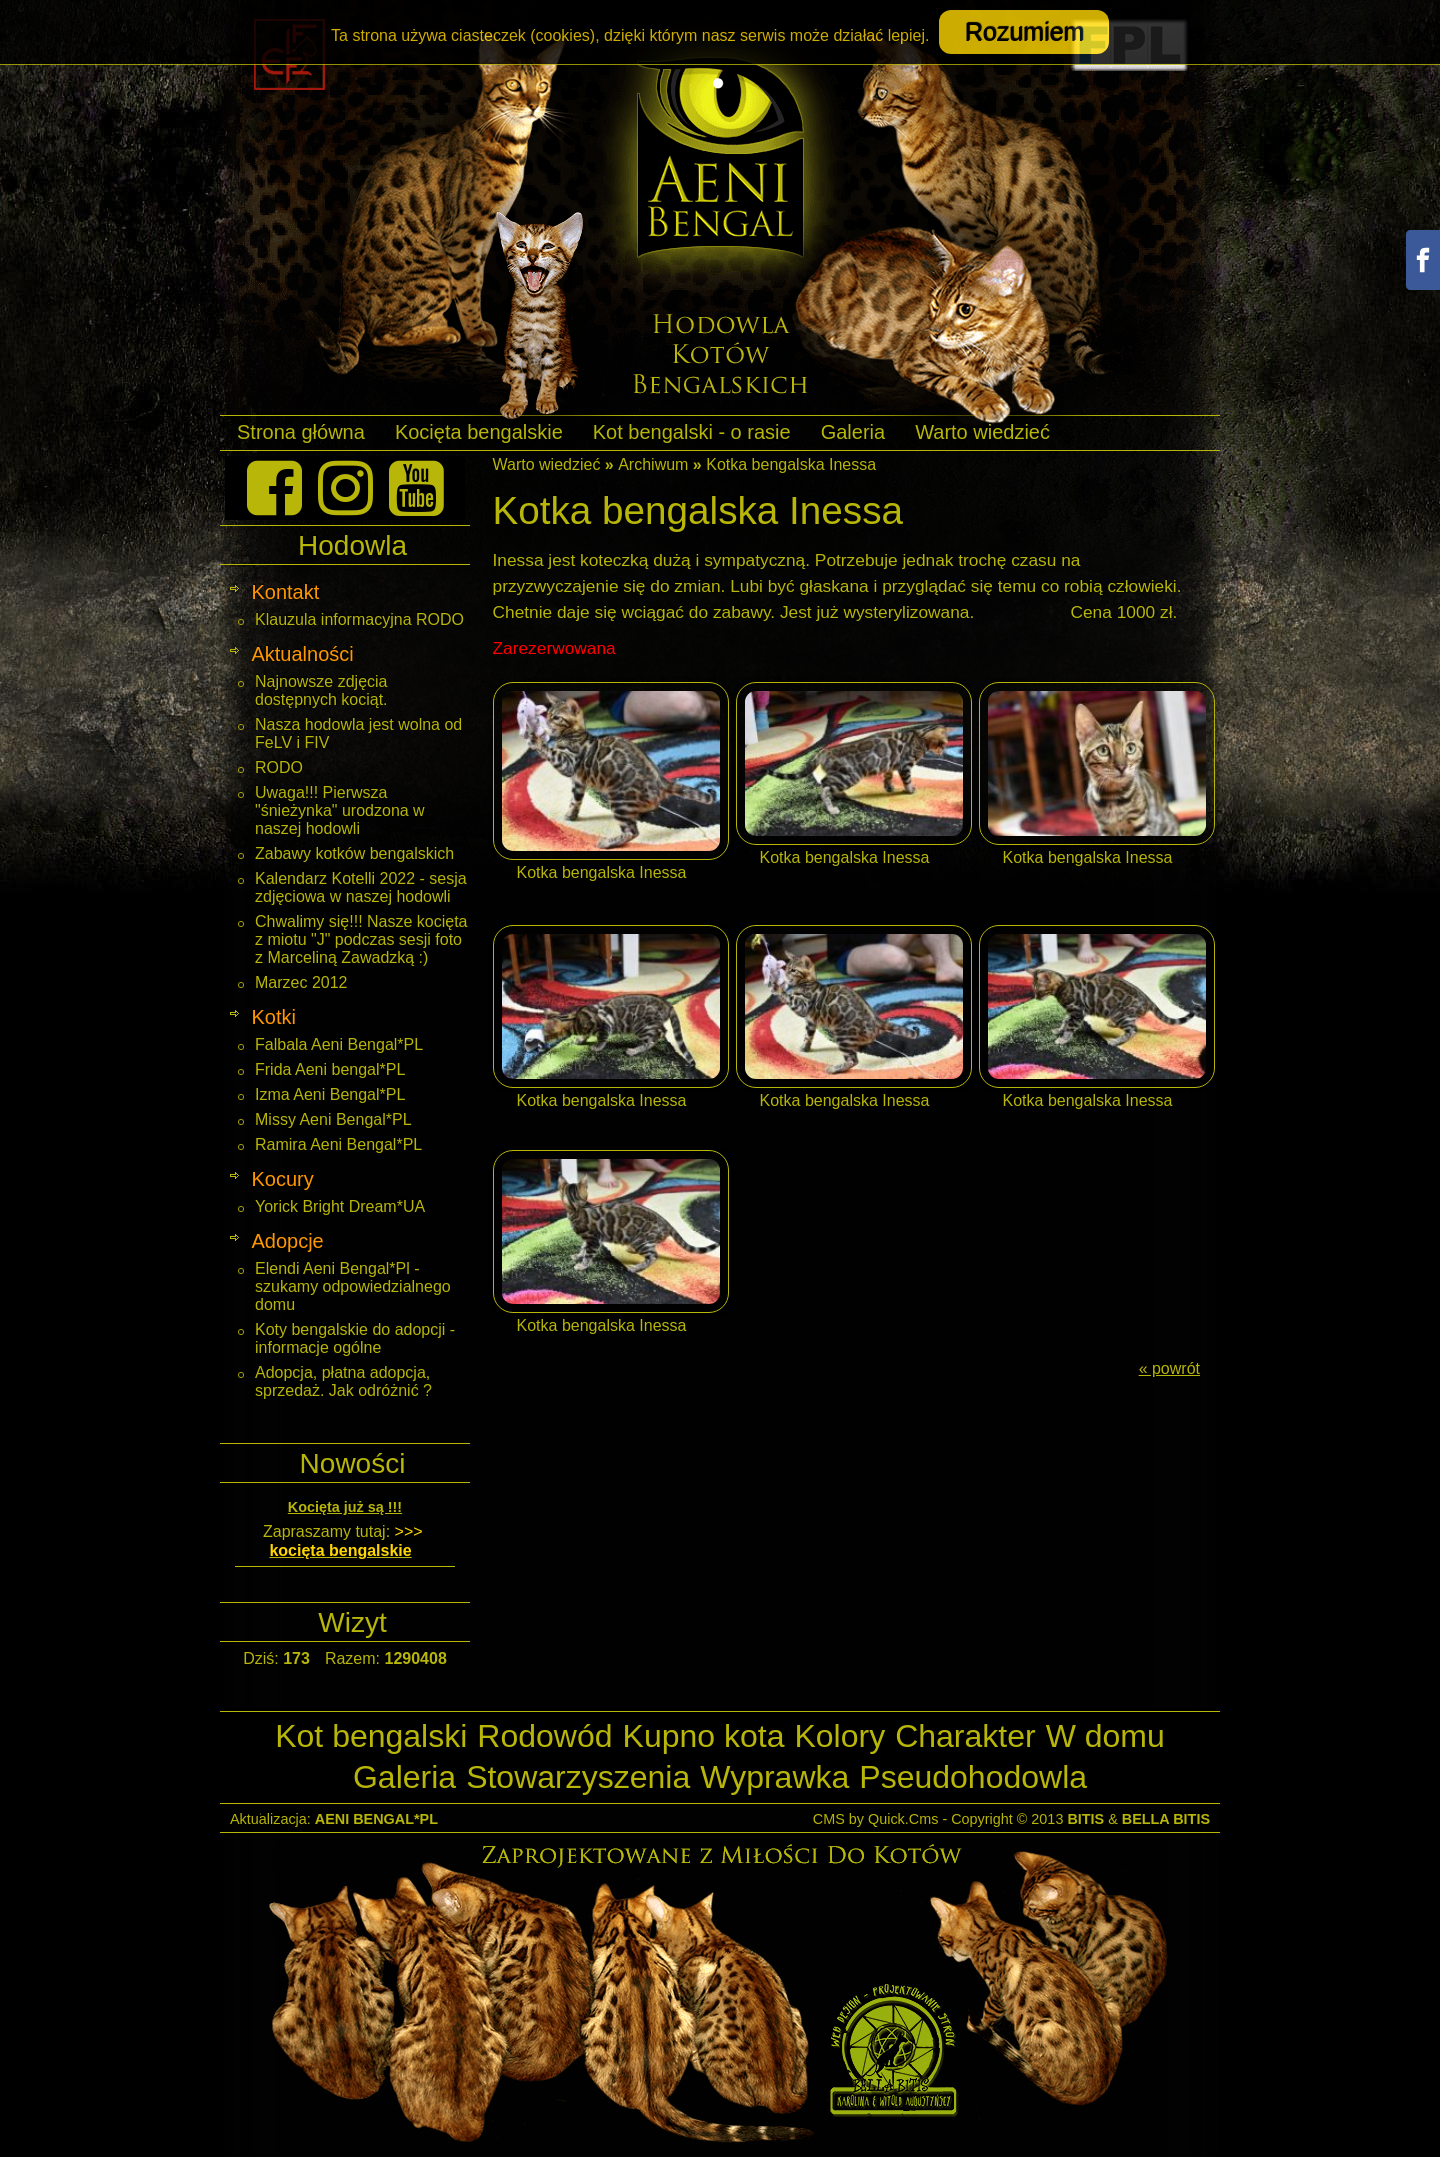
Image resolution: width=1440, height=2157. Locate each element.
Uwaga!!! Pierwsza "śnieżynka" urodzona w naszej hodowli (340, 810)
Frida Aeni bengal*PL (330, 1069)
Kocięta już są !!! (345, 1507)
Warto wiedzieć (982, 432)
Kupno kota (704, 1736)
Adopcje (287, 1241)
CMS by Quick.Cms (876, 1819)
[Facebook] (274, 488)
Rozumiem (1023, 32)
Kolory (839, 1736)
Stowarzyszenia (578, 1777)
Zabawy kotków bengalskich (354, 853)
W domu (1105, 1736)
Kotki (273, 1017)
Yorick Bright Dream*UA (340, 1206)
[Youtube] (416, 488)
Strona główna (301, 432)
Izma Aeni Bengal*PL (330, 1094)
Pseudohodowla (973, 1777)
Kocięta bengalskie (479, 432)
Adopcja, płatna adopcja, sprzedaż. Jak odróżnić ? (343, 1381)
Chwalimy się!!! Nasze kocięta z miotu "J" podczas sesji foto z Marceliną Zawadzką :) (361, 939)
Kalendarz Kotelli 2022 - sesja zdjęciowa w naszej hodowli (361, 887)
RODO (279, 767)
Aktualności (302, 654)
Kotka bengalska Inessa (791, 464)
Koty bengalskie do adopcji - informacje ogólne (355, 1338)
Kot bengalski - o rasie (692, 432)
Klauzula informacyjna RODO (359, 619)
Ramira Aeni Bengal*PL (338, 1144)
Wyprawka (774, 1777)
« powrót (1169, 1368)
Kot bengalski (371, 1736)
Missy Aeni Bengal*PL (333, 1119)
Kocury (282, 1179)
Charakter (965, 1736)
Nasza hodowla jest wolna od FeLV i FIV (358, 733)
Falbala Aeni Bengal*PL (339, 1044)
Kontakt (285, 592)
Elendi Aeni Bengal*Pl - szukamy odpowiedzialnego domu (353, 1286)
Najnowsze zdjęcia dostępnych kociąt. (321, 690)
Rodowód (544, 1736)
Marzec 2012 (301, 982)
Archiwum (653, 464)
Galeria (853, 432)
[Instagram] (345, 488)
